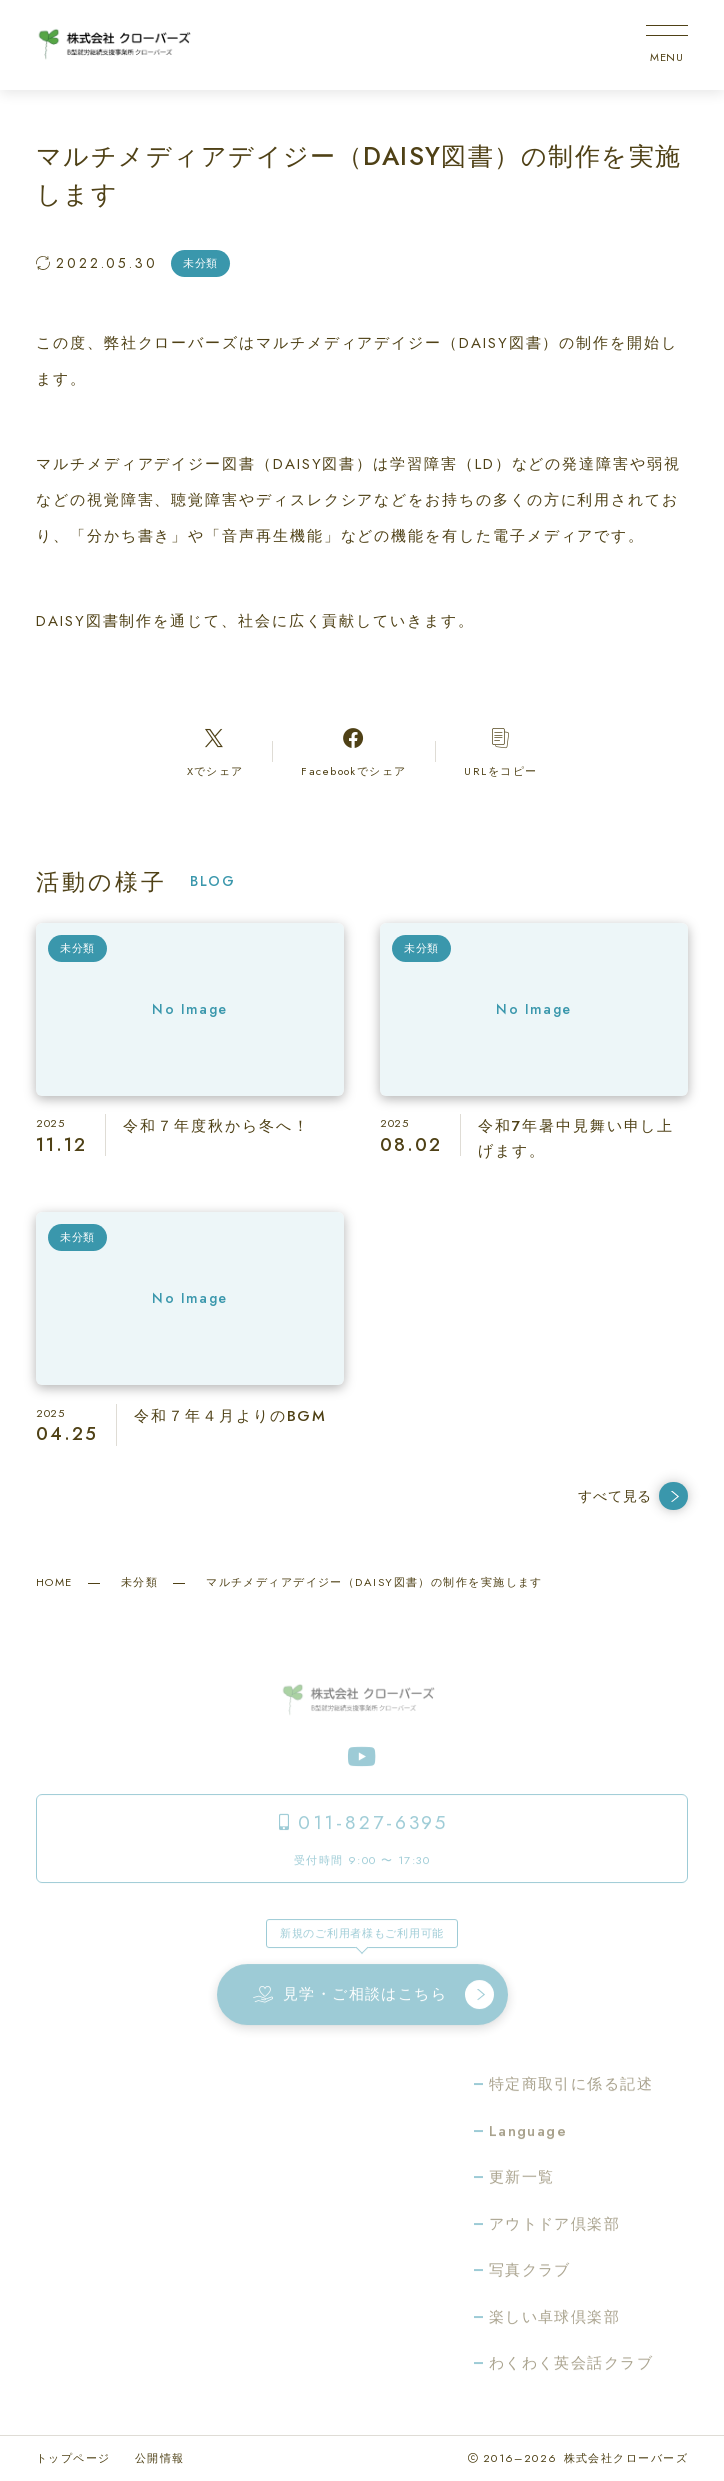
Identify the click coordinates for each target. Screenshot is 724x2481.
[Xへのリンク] (215, 752)
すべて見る (633, 1496)
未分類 (139, 1582)
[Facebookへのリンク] (353, 752)
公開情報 (160, 2458)
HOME (54, 1582)
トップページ (73, 2458)
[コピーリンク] (500, 752)
